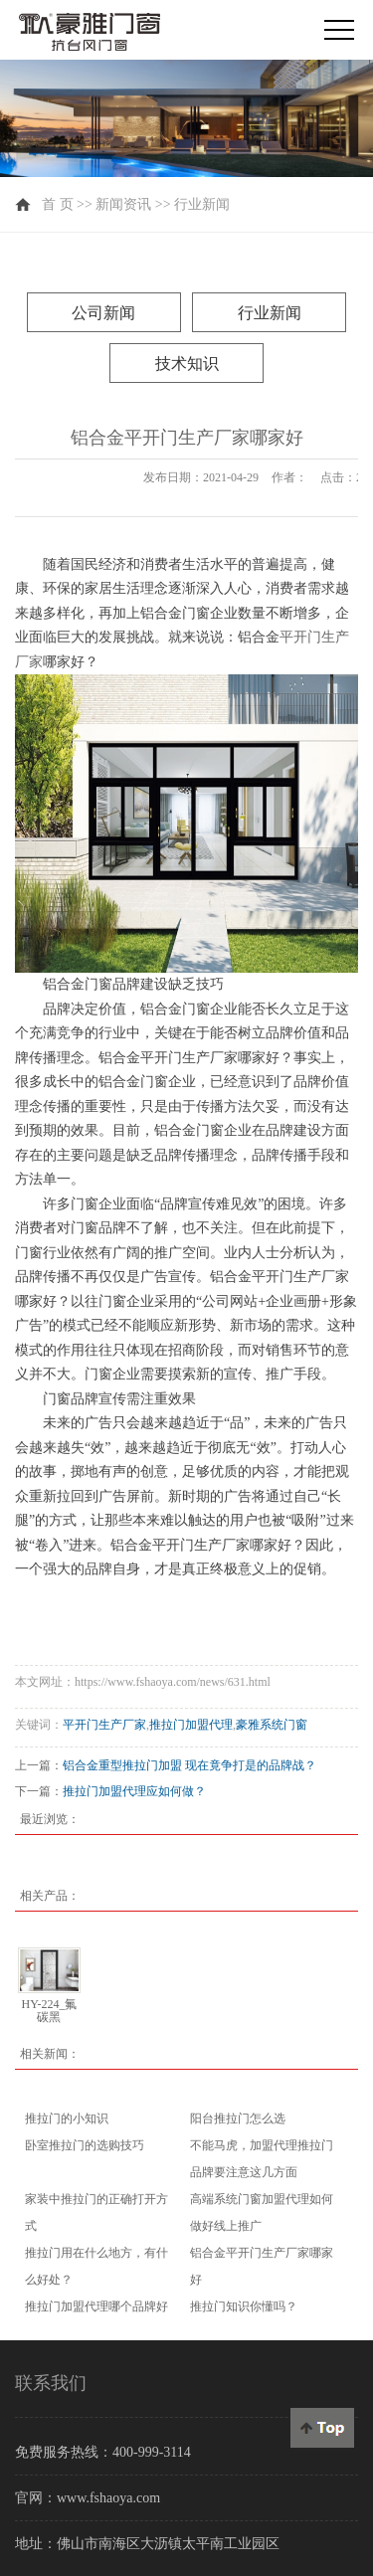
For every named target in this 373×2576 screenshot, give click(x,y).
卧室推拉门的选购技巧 (84, 2145)
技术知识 (187, 363)
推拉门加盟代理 (191, 1725)
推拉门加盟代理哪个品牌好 (96, 2306)
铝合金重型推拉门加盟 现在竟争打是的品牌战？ (189, 1765)
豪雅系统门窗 (271, 1725)
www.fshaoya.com (108, 2497)
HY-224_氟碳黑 (49, 2010)
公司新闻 (103, 312)
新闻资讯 (123, 204)
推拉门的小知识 (66, 2118)
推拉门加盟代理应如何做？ (134, 1791)
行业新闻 (202, 204)
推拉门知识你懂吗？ (243, 2306)
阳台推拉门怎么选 (237, 2118)
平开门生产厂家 (104, 1725)
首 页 (58, 204)
